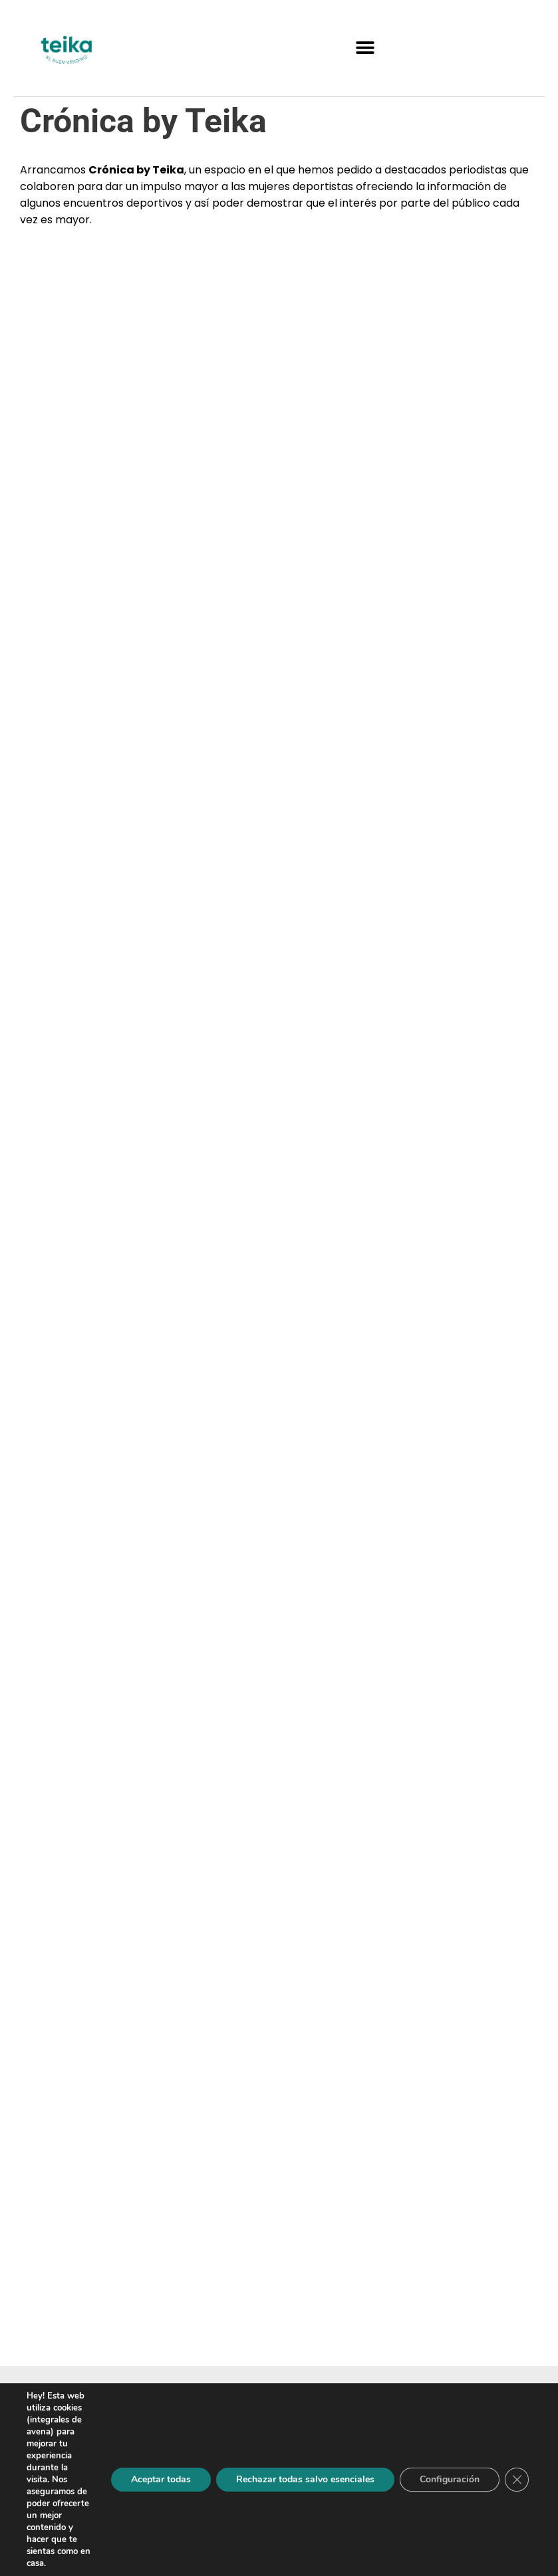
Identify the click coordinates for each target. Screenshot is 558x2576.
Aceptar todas (161, 2479)
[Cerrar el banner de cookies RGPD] (517, 2480)
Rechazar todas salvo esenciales (305, 2479)
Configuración (450, 2479)
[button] (365, 48)
